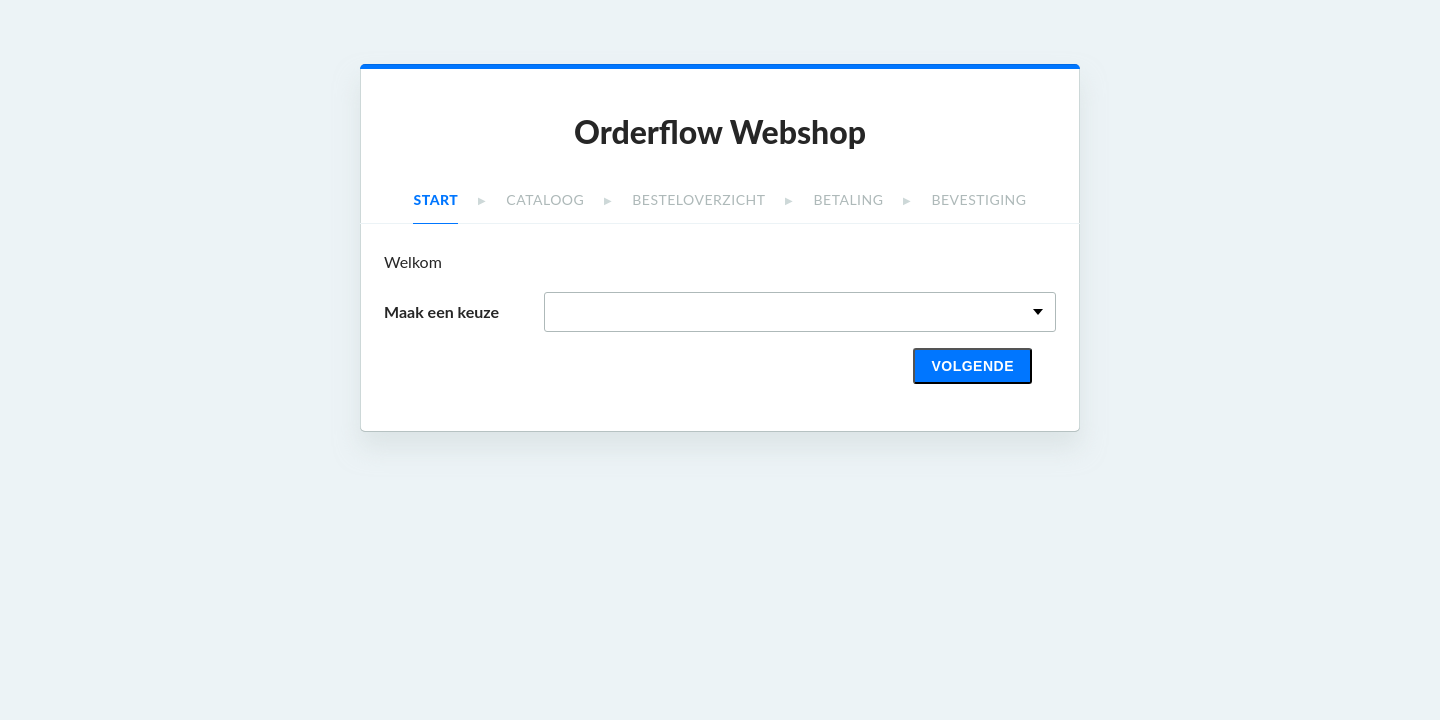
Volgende (972, 366)
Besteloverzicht (698, 199)
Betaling (849, 199)
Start (435, 199)
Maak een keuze (441, 311)
